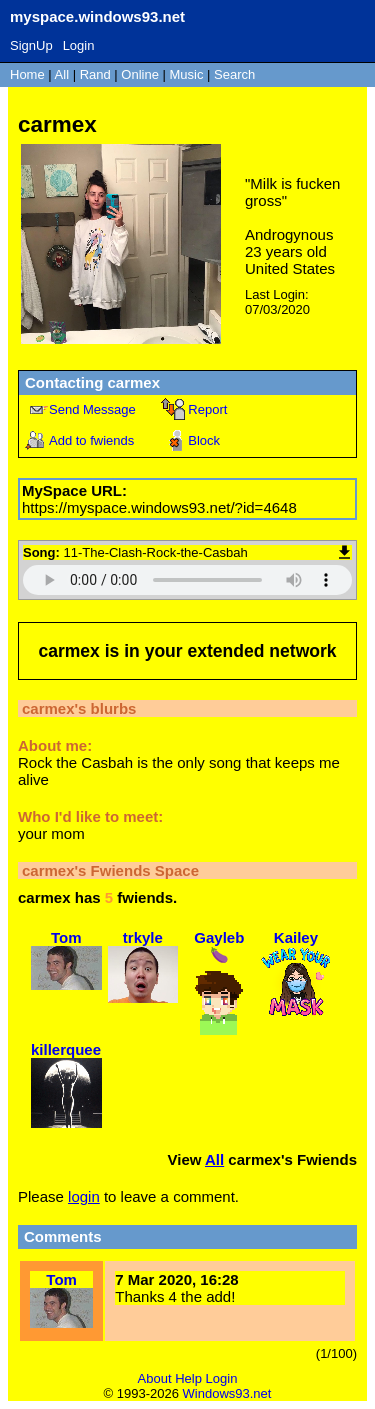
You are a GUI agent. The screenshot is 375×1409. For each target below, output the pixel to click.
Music (187, 74)
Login (79, 45)
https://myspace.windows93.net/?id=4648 (159, 507)
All (64, 74)
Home (27, 74)
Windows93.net (227, 1393)
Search (234, 74)
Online (140, 74)
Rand (95, 74)
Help (188, 1378)
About (155, 1378)
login (84, 1196)
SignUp (31, 45)
